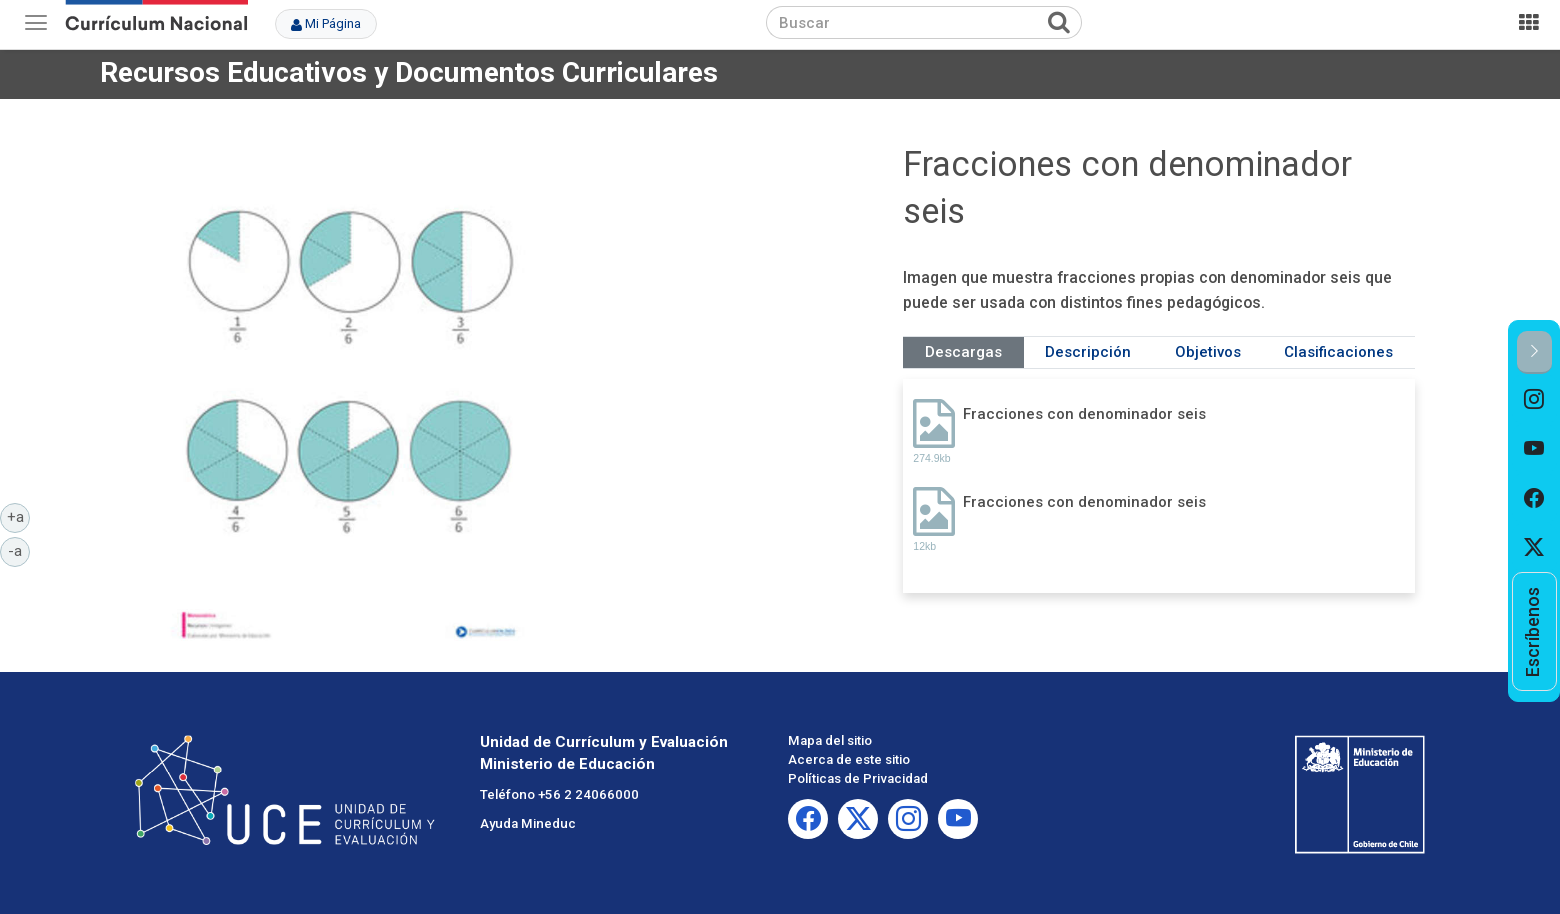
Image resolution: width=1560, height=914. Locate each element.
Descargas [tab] (963, 352)
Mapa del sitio (830, 740)
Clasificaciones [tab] (1338, 352)
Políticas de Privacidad (858, 778)
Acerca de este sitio (849, 759)
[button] (1534, 352)
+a (19, 516)
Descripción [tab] (1088, 352)
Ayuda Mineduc (528, 823)
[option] (1534, 399)
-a (19, 550)
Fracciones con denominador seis (1084, 414)
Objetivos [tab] (1208, 352)
